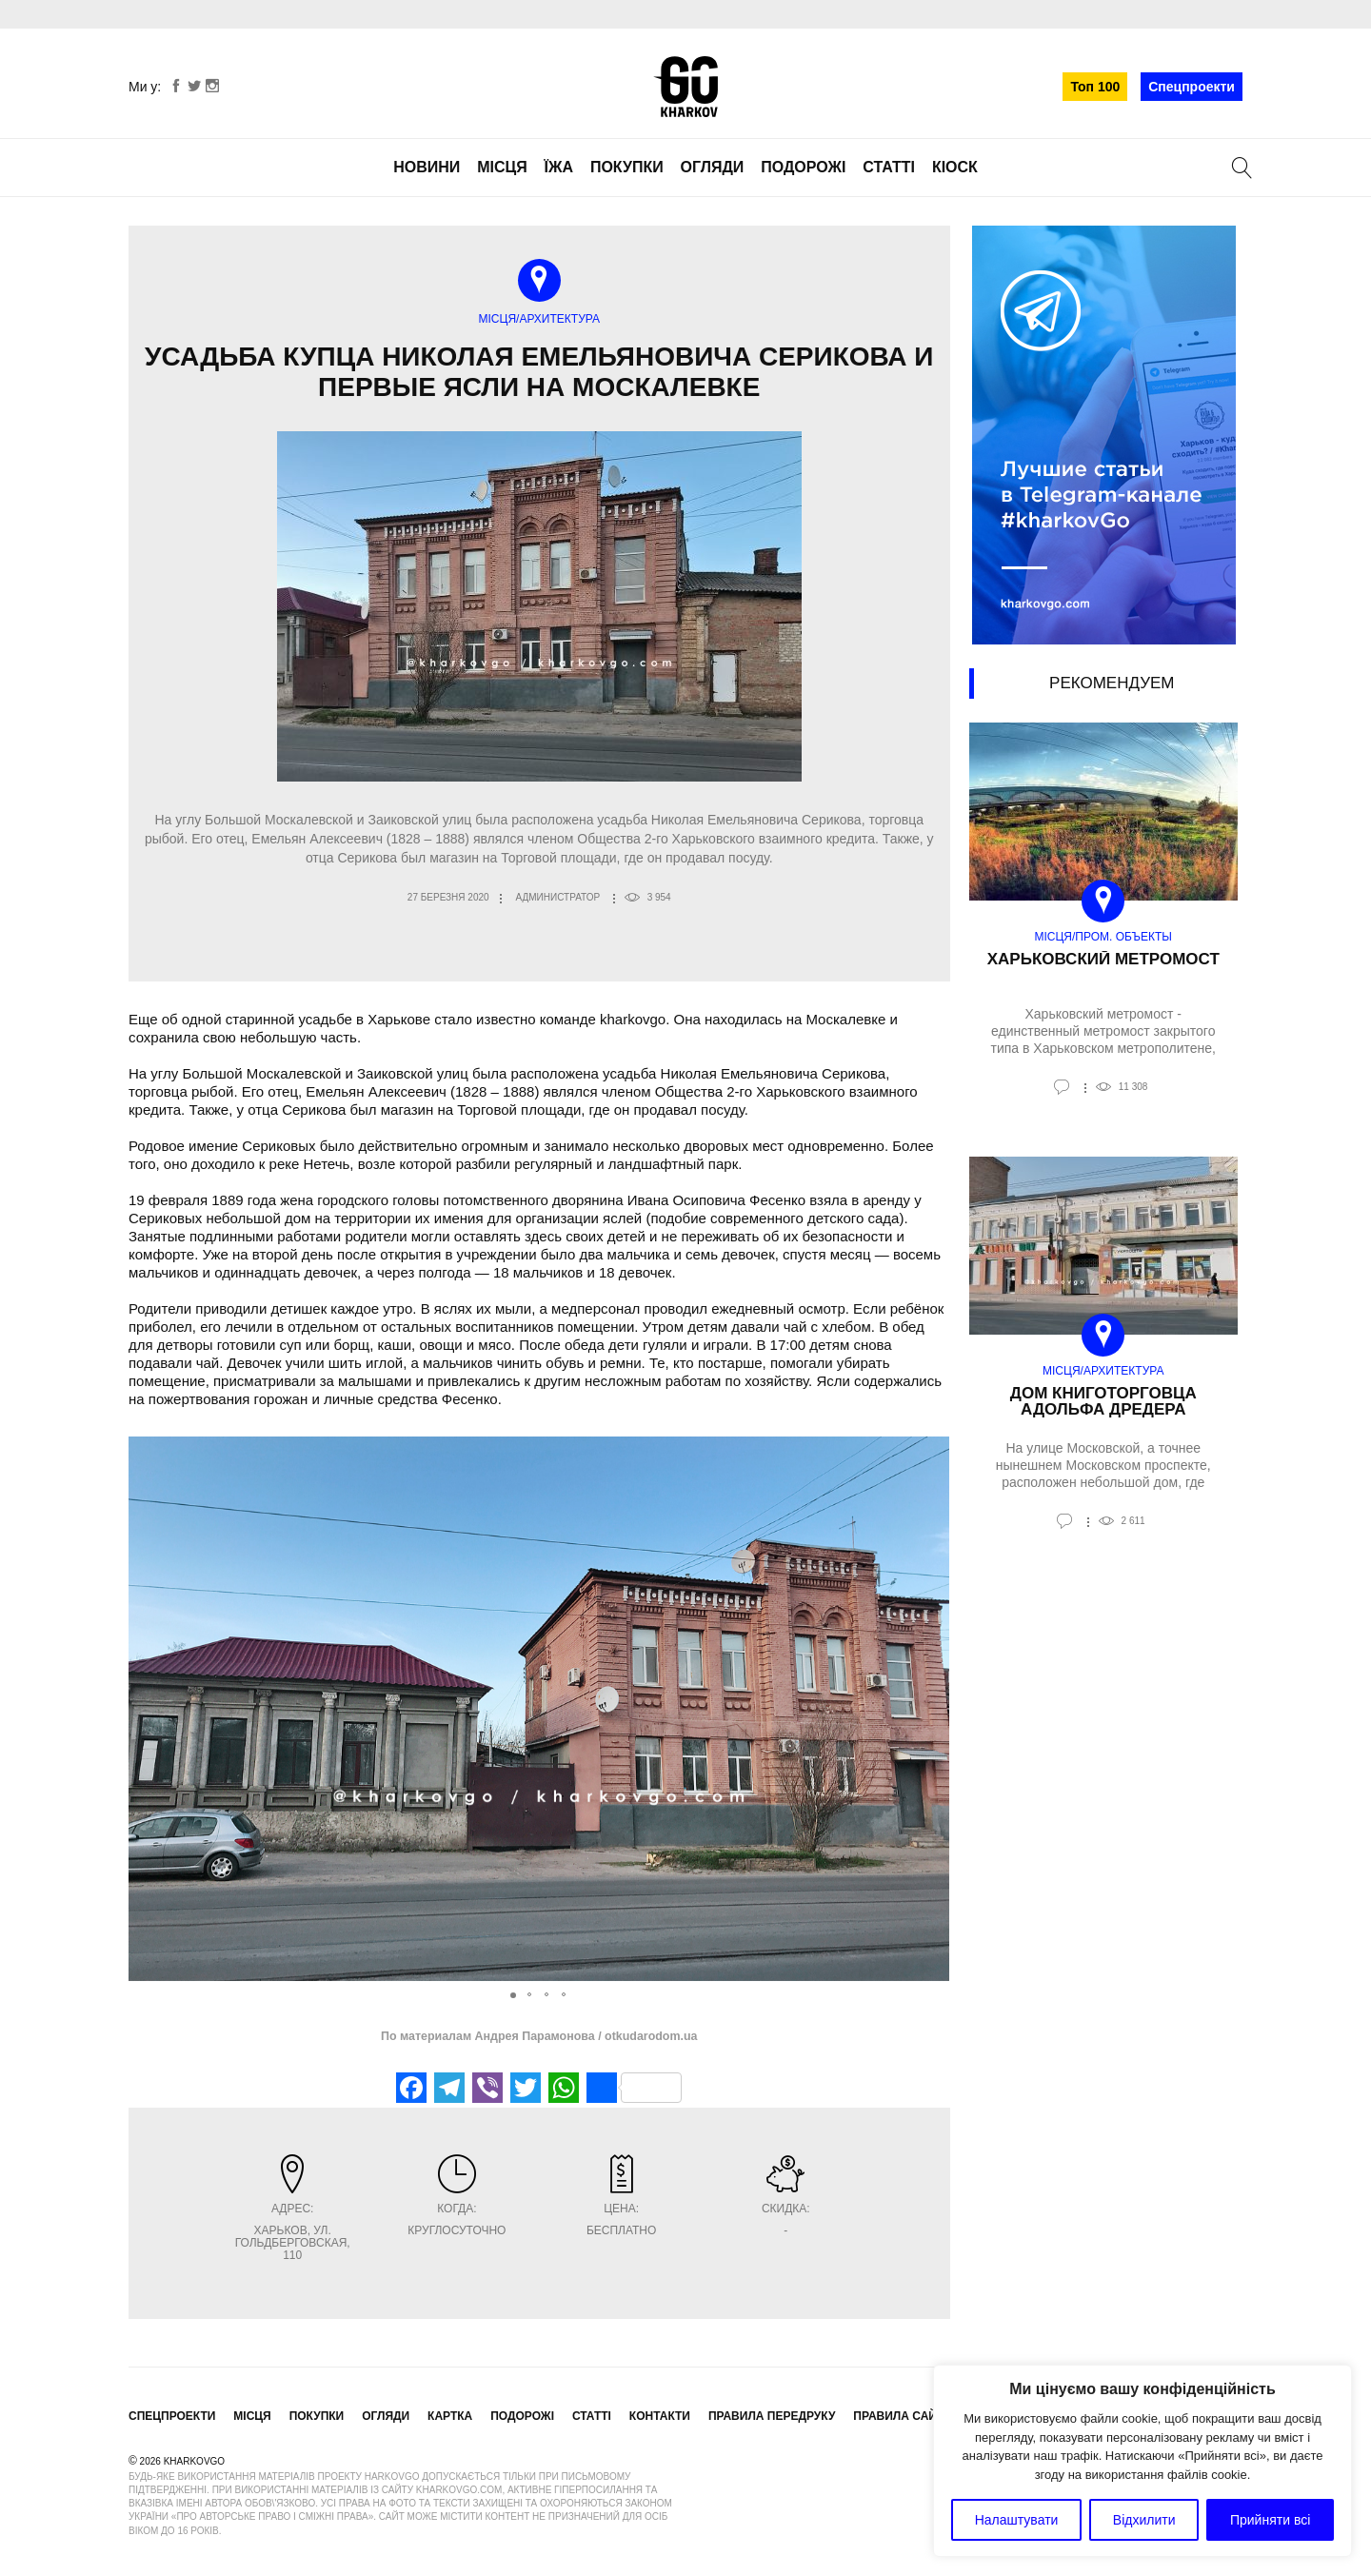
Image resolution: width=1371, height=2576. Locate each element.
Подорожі (803, 167)
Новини (426, 167)
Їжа (559, 167)
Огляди (713, 167)
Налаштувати (1017, 2519)
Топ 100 (1095, 86)
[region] (1142, 2461)
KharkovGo (685, 86)
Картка (449, 2416)
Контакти (659, 2416)
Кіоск (955, 167)
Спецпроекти (1191, 86)
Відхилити (1144, 2519)
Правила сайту (901, 2416)
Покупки (627, 167)
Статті (889, 167)
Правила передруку (772, 2416)
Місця (502, 167)
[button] (933, 1709)
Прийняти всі (1270, 2519)
